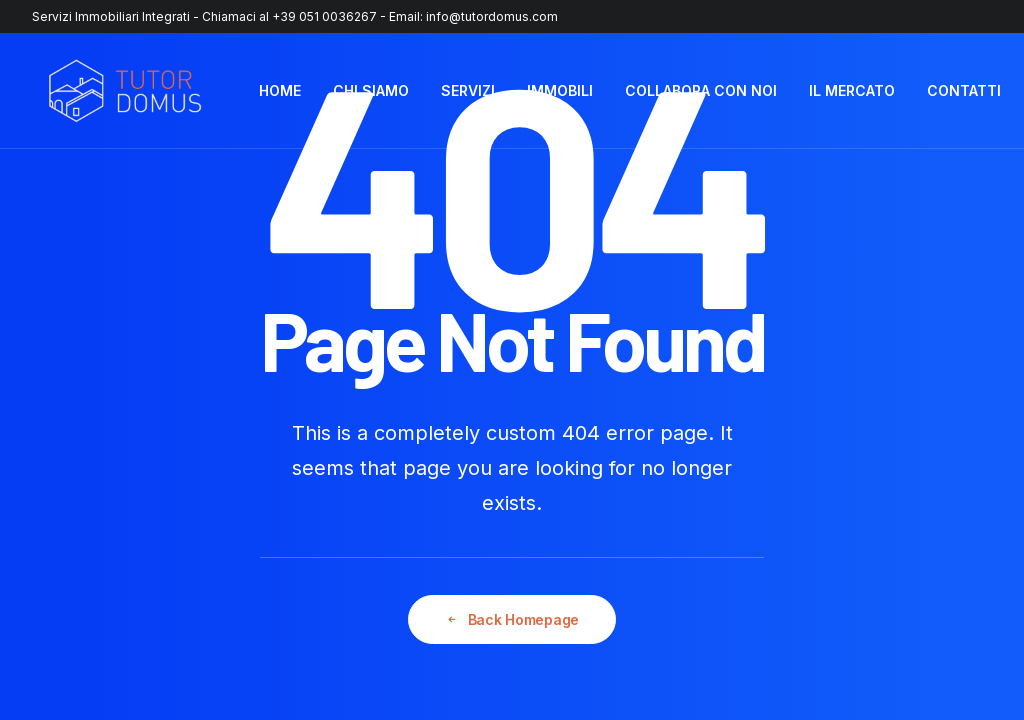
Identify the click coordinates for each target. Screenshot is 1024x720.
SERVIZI (468, 90)
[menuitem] (280, 91)
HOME (280, 90)
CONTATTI (964, 90)
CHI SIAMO (371, 90)
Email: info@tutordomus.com (473, 16)
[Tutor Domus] (125, 91)
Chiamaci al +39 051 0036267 (289, 16)
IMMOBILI (560, 90)
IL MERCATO (852, 90)
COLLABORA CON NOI (701, 90)
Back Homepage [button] (512, 619)
